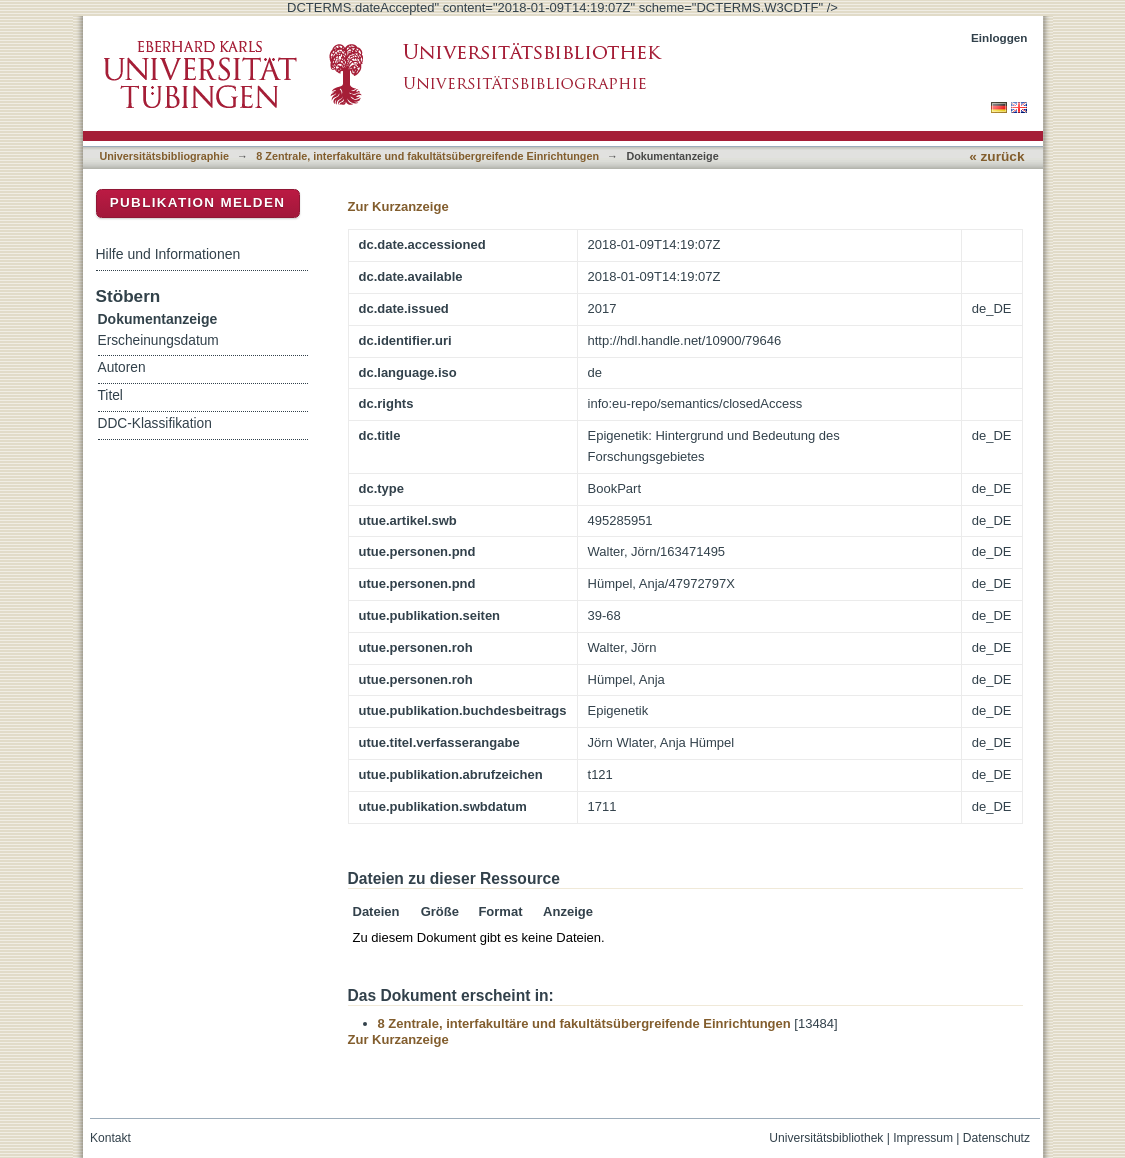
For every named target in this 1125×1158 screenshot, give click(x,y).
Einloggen (999, 37)
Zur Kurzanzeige (398, 206)
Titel (110, 395)
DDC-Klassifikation (155, 423)
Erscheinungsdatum (158, 340)
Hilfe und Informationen (168, 254)
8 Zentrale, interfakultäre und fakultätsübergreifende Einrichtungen (427, 156)
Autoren (122, 367)
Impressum (923, 1138)
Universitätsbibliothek (826, 1138)
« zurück (996, 156)
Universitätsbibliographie (164, 156)
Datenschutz (996, 1138)
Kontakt (110, 1138)
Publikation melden (198, 202)
